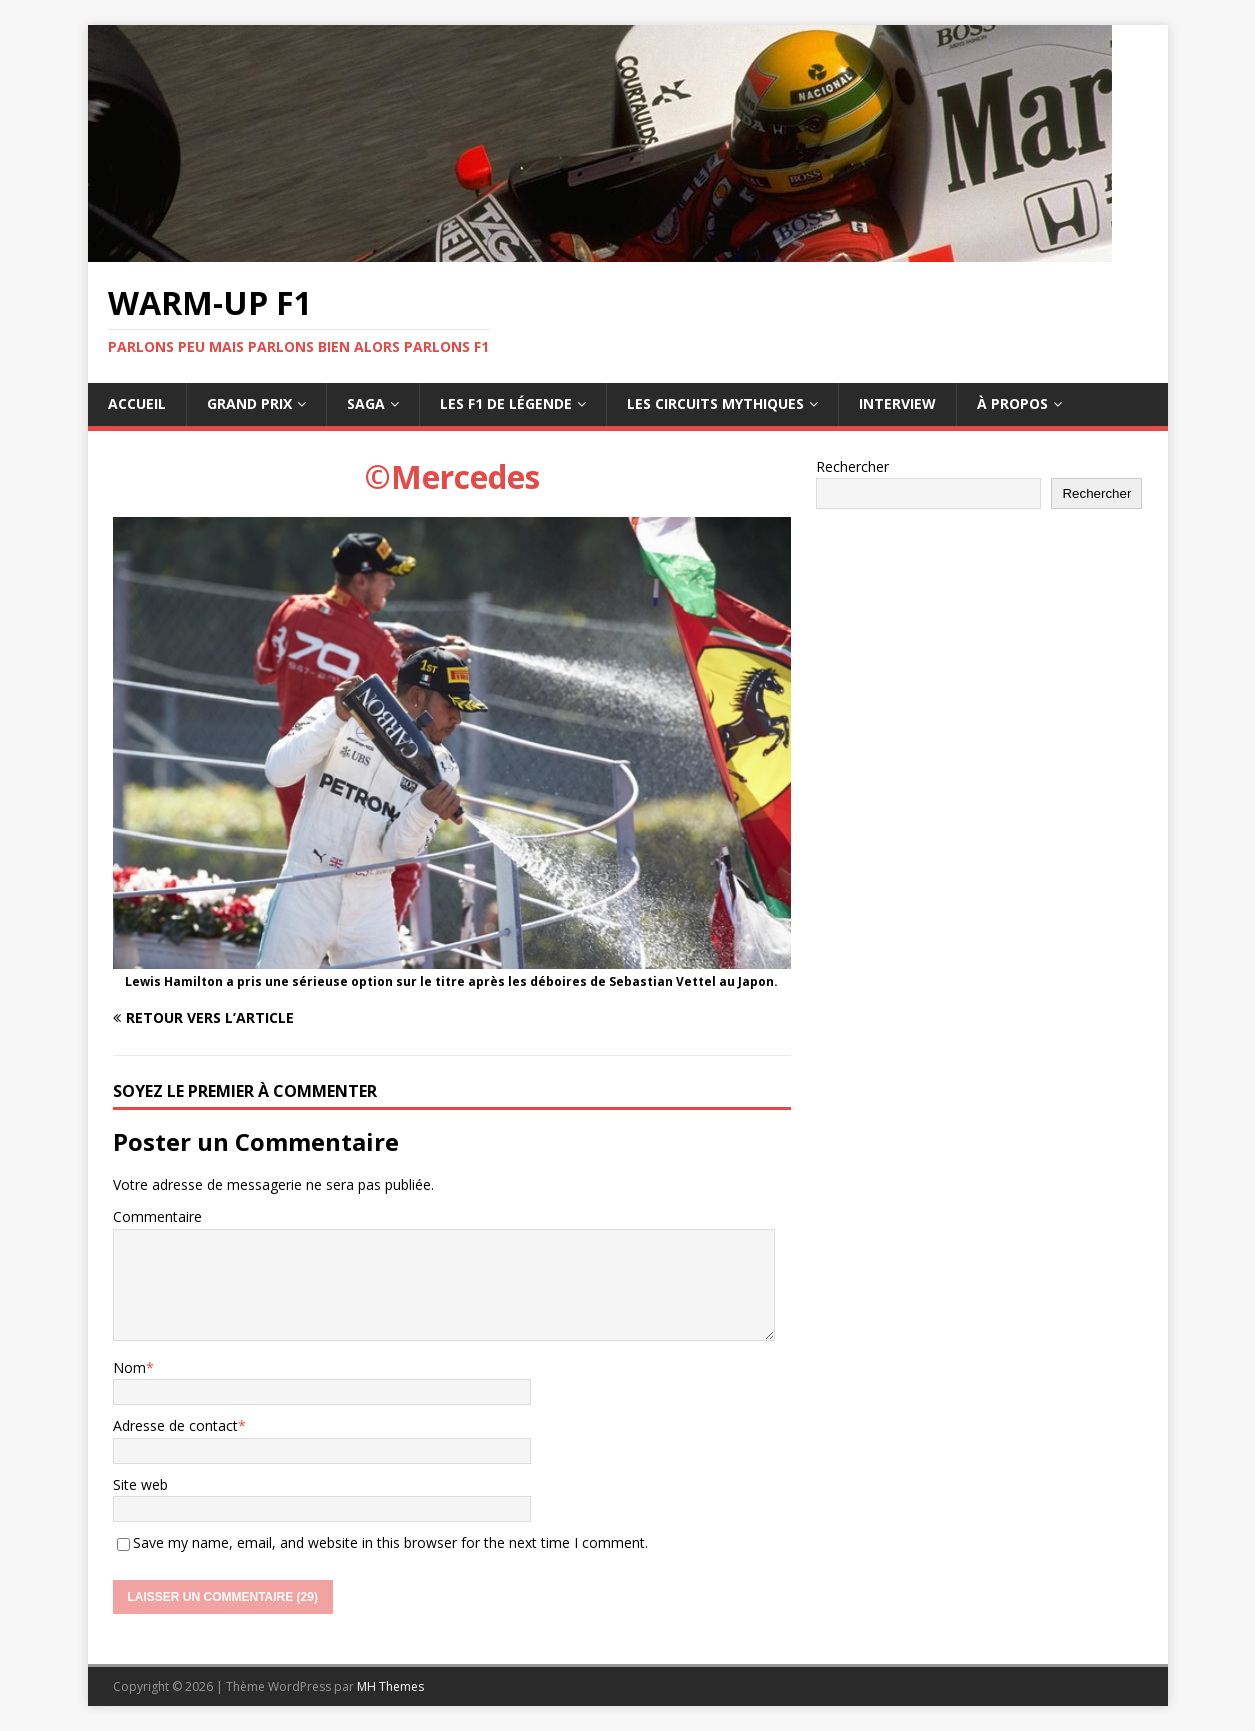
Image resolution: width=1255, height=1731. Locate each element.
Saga (366, 403)
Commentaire (157, 1216)
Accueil (137, 403)
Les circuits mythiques (715, 403)
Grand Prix (249, 403)
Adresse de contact (175, 1425)
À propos (1012, 403)
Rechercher (852, 466)
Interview (897, 403)
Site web (140, 1484)
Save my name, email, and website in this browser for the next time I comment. (390, 1542)
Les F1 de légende (506, 403)
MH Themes (390, 1686)
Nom (129, 1367)
